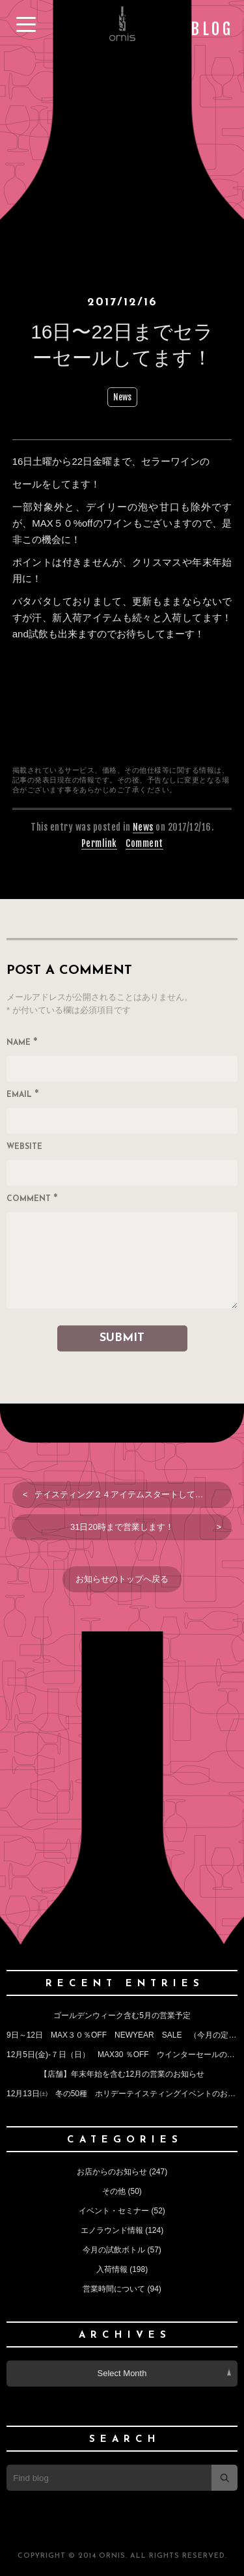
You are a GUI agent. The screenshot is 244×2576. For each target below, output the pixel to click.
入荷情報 (112, 2269)
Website (24, 1147)
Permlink (99, 843)
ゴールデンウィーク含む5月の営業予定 (122, 2015)
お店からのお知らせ (112, 2171)
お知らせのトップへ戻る (122, 1579)
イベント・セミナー (114, 2210)
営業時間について (114, 2288)
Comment (144, 843)
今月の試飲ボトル (114, 2249)
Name (22, 1043)
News (122, 397)
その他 (114, 2191)
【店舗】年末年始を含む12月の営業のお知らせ (122, 2074)
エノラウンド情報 (112, 2230)
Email (23, 1095)
